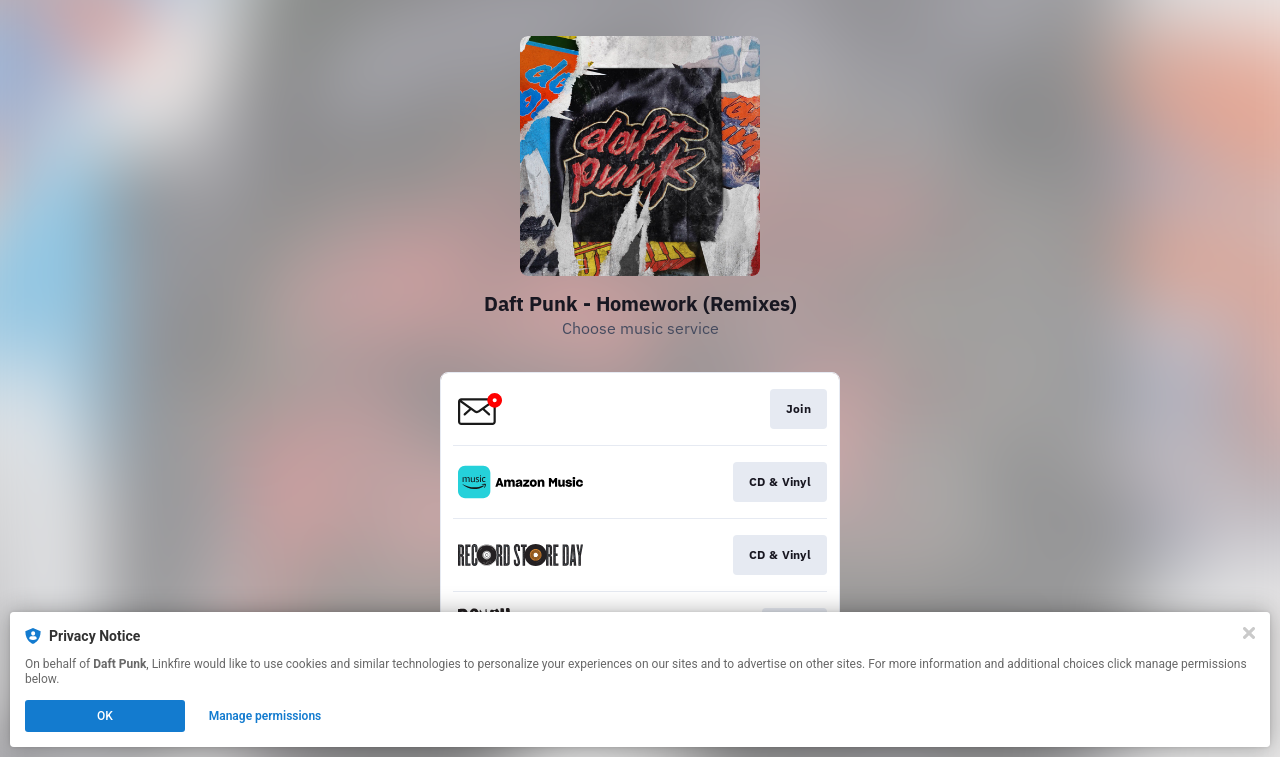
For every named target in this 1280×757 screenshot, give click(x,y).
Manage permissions (265, 716)
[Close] (1249, 633)
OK (105, 716)
